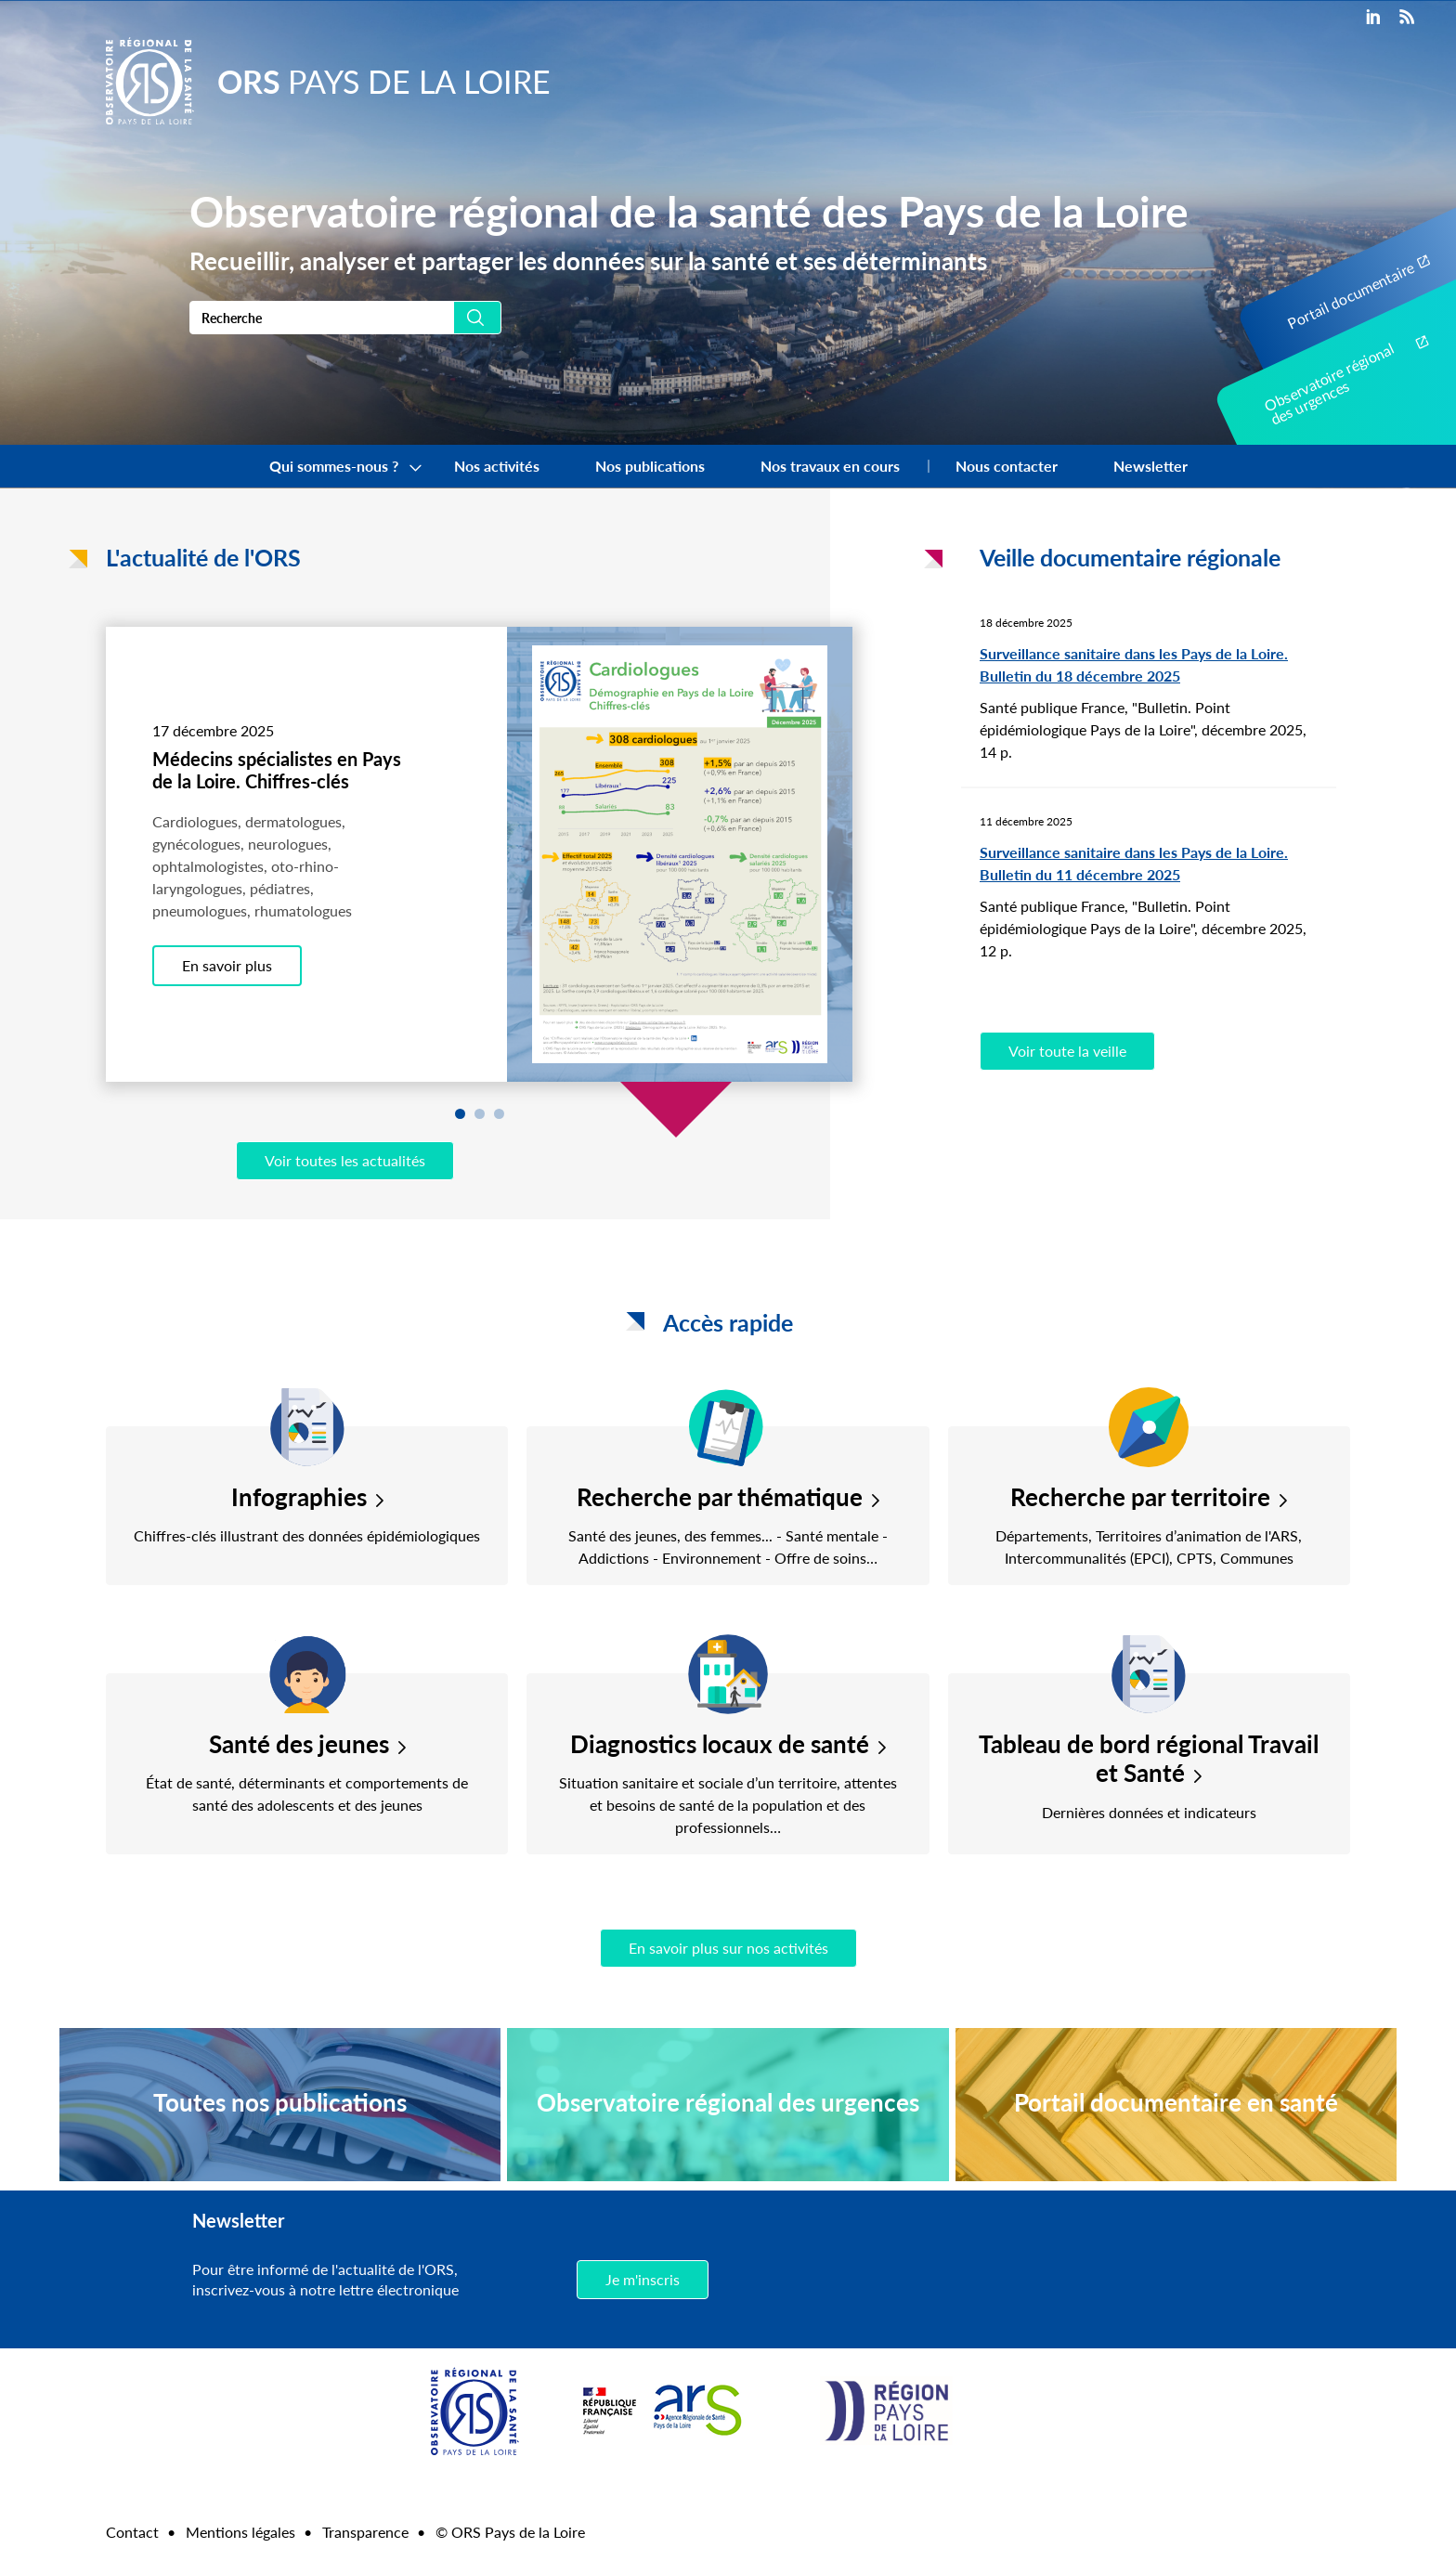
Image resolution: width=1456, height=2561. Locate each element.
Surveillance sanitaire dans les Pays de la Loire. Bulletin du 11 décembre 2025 (1134, 863)
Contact (132, 2531)
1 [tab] (460, 1114)
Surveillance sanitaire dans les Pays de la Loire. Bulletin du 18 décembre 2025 (1134, 664)
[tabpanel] (479, 854)
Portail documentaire (1350, 294)
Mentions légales (240, 2531)
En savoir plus (227, 965)
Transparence (365, 2531)
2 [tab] (479, 1114)
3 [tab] (499, 1114)
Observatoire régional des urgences (1329, 383)
